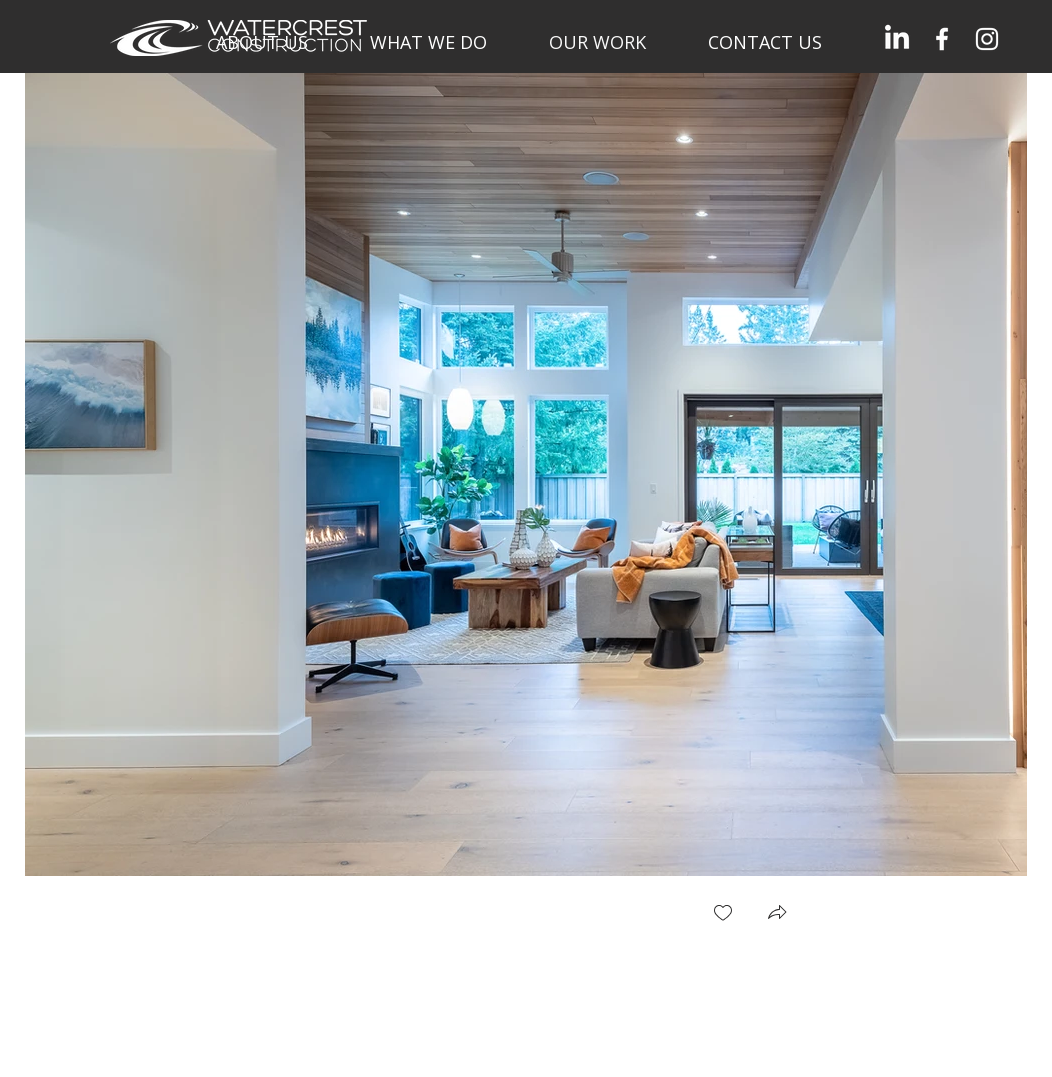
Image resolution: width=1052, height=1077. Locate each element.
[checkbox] (723, 914)
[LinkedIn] (897, 39)
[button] (777, 914)
